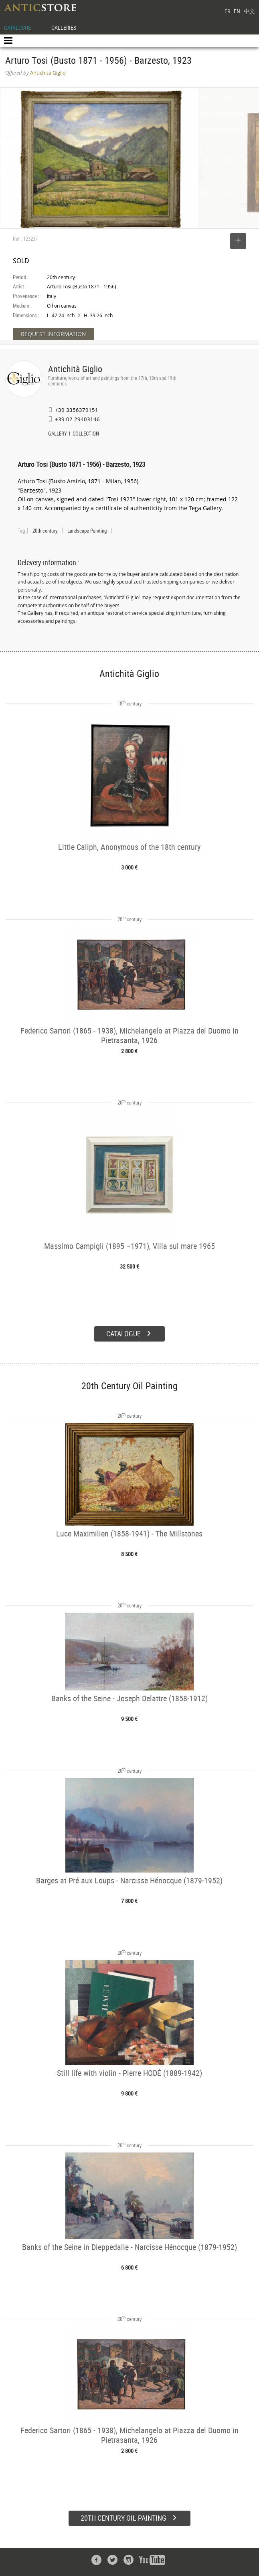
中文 (249, 11)
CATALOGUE (17, 27)
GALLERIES (63, 27)
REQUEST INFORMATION (53, 334)
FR (227, 11)
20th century (44, 530)
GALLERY (57, 434)
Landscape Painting (87, 530)
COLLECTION (86, 434)
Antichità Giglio (75, 369)
